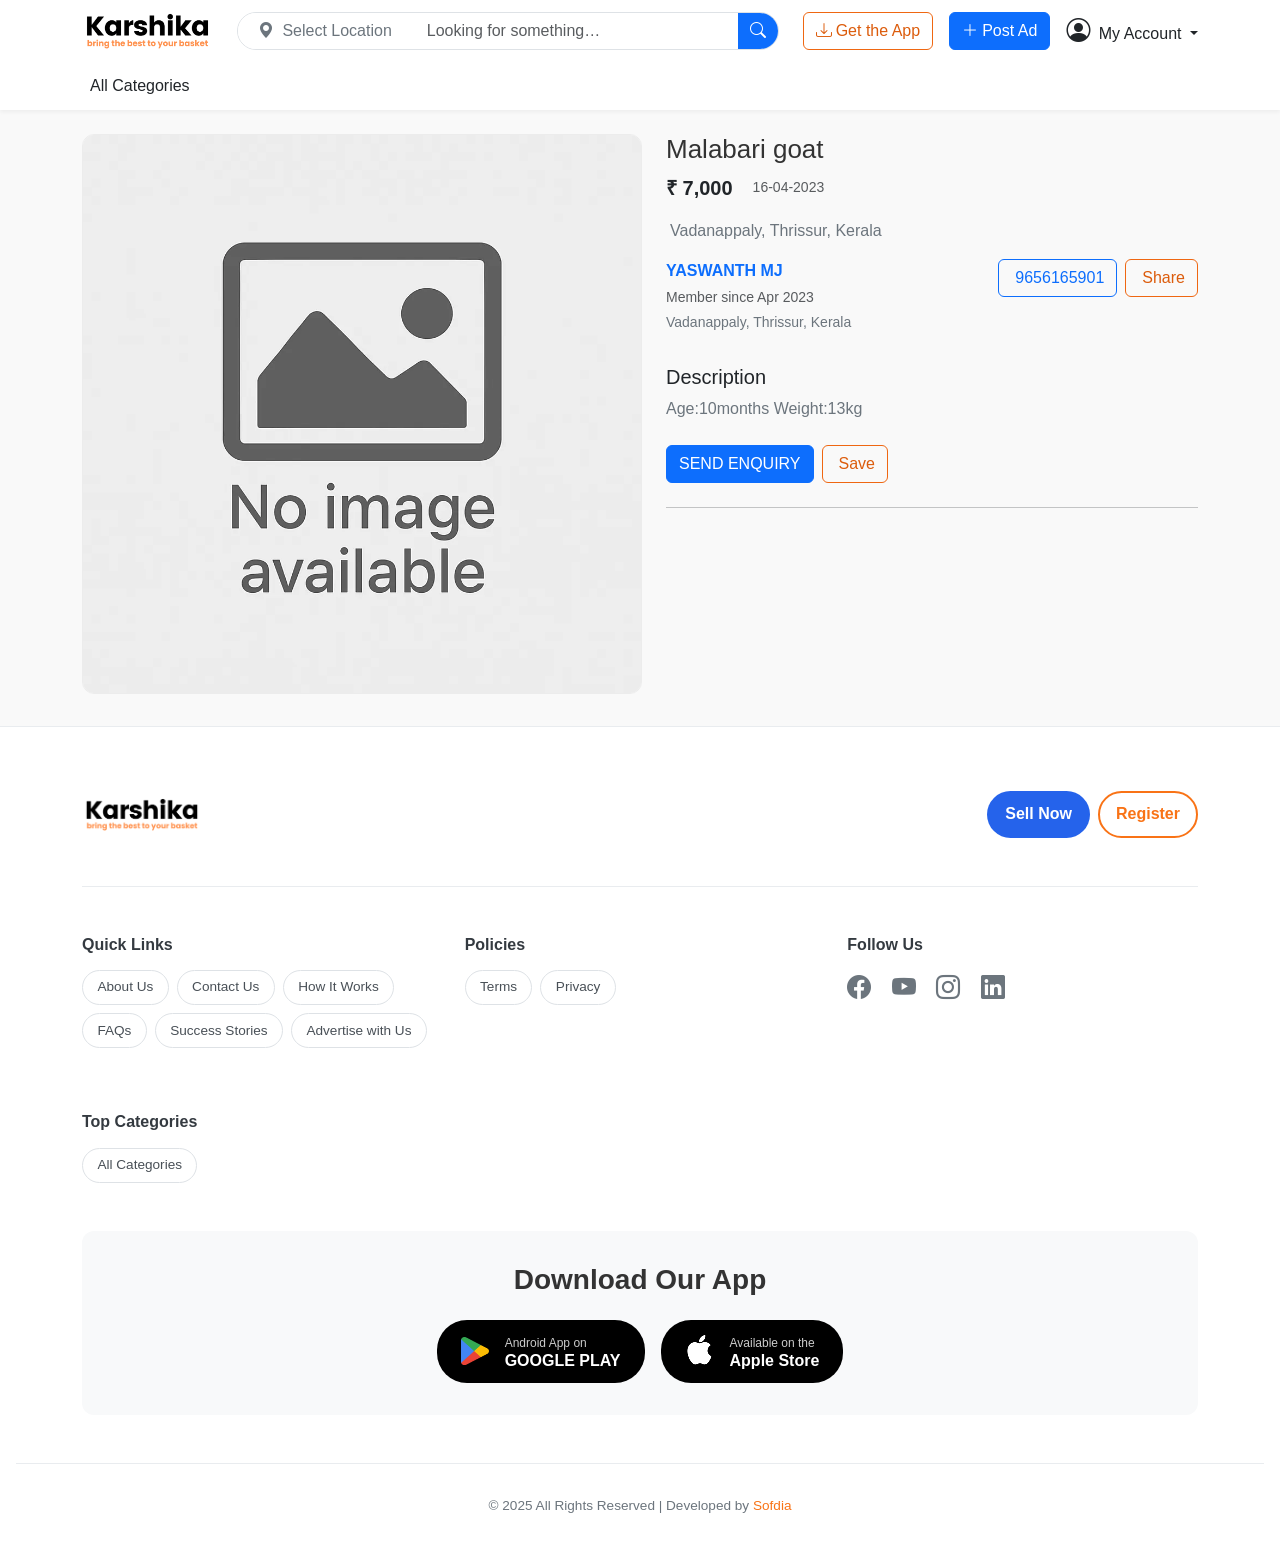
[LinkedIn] (993, 987)
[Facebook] (859, 987)
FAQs (114, 1030)
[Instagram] (948, 987)
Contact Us (225, 986)
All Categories (140, 85)
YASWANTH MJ (724, 270)
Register (1148, 813)
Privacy (578, 986)
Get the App (868, 31)
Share (1163, 277)
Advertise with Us (358, 1030)
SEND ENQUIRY (740, 463)
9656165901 (1059, 277)
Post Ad (999, 31)
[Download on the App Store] (752, 1351)
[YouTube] (904, 987)
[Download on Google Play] (541, 1351)
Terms (498, 986)
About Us (125, 986)
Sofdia (772, 1505)
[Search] (758, 31)
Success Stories (218, 1030)
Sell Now (1038, 813)
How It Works (338, 986)
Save (857, 463)
